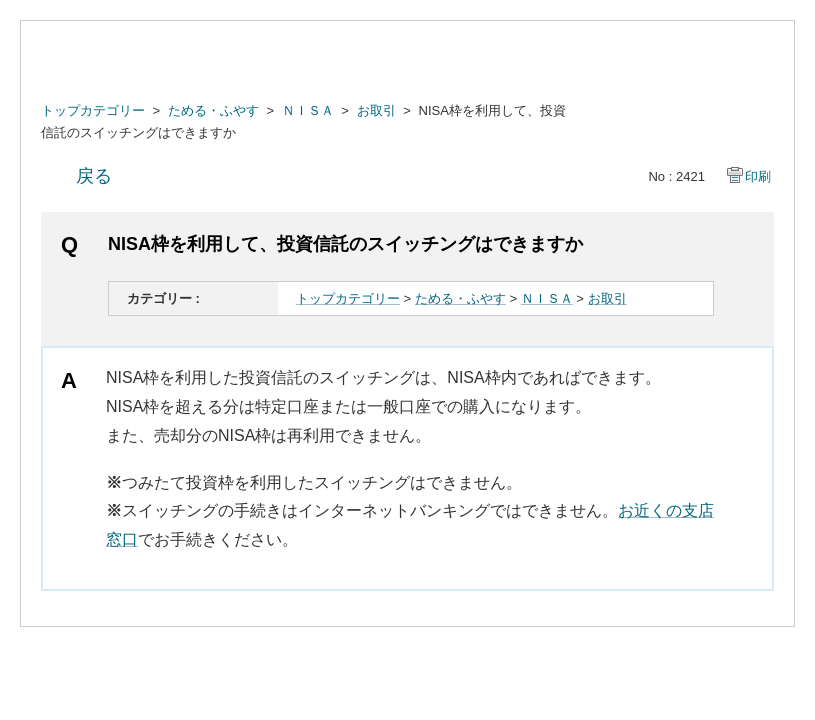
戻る (94, 176)
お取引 (376, 110)
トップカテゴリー (93, 110)
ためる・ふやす (213, 110)
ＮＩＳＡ (308, 110)
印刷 (758, 176)
